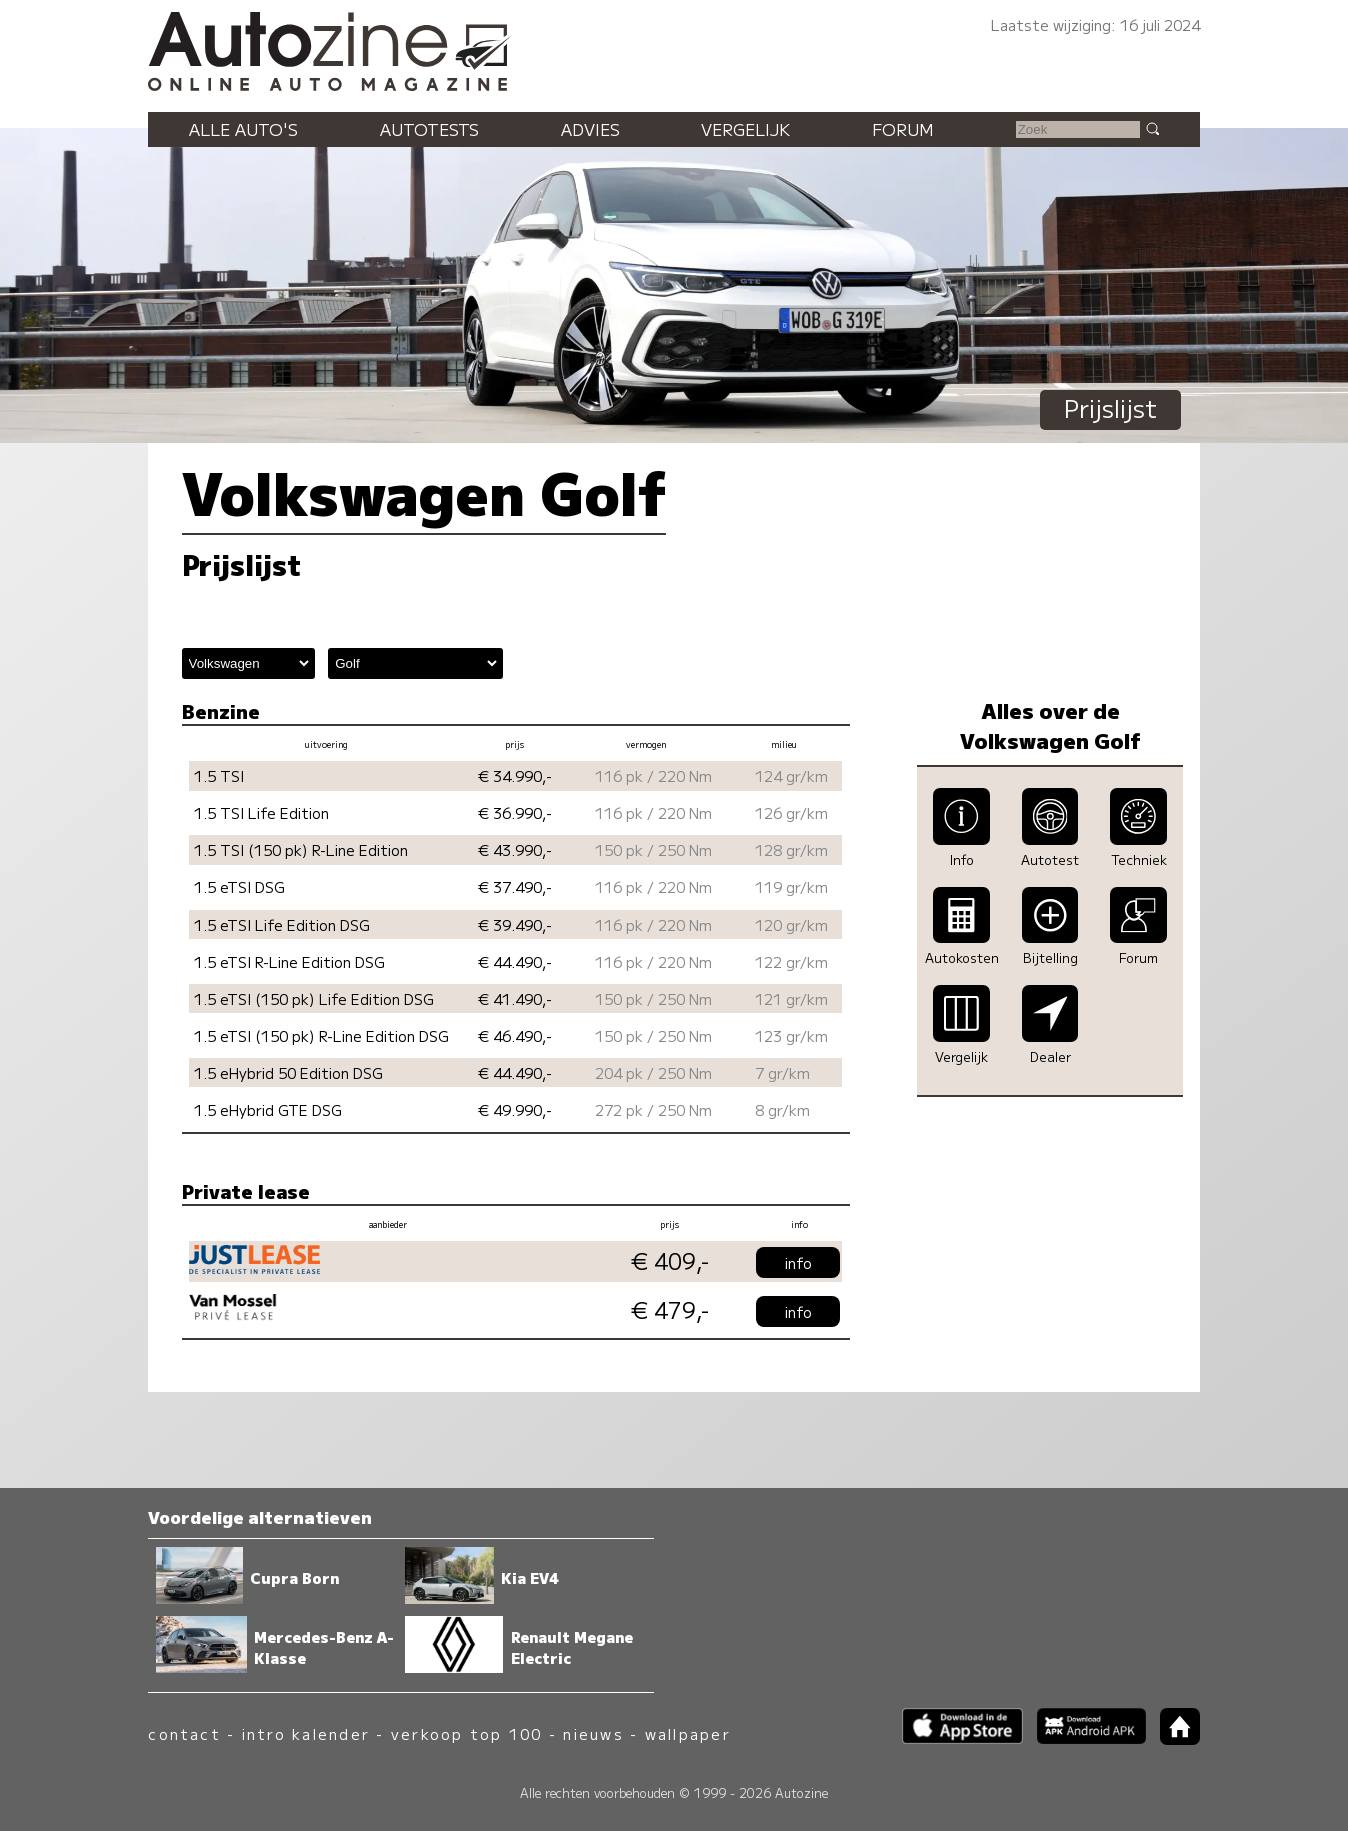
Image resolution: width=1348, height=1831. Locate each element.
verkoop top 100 (467, 1733)
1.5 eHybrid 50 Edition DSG (288, 1072)
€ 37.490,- (515, 886)
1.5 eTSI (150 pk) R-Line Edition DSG (321, 1035)
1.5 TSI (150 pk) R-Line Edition (301, 849)
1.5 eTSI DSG (239, 886)
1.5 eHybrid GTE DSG (268, 1109)
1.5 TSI (219, 775)
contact (184, 1733)
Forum (903, 129)
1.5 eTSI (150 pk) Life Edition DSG (314, 998)
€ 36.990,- (515, 812)
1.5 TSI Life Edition (261, 812)
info (798, 1262)
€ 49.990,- (515, 1109)
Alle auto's (243, 129)
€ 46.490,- (515, 1035)
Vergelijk (745, 129)
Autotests (429, 129)
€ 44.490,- (515, 961)
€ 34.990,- (515, 775)
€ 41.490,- (515, 998)
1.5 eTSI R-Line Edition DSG (289, 961)
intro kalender (306, 1733)
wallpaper (688, 1733)
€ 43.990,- (515, 849)
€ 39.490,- (515, 924)
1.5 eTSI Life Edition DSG (282, 924)
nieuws (593, 1733)
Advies (590, 129)
